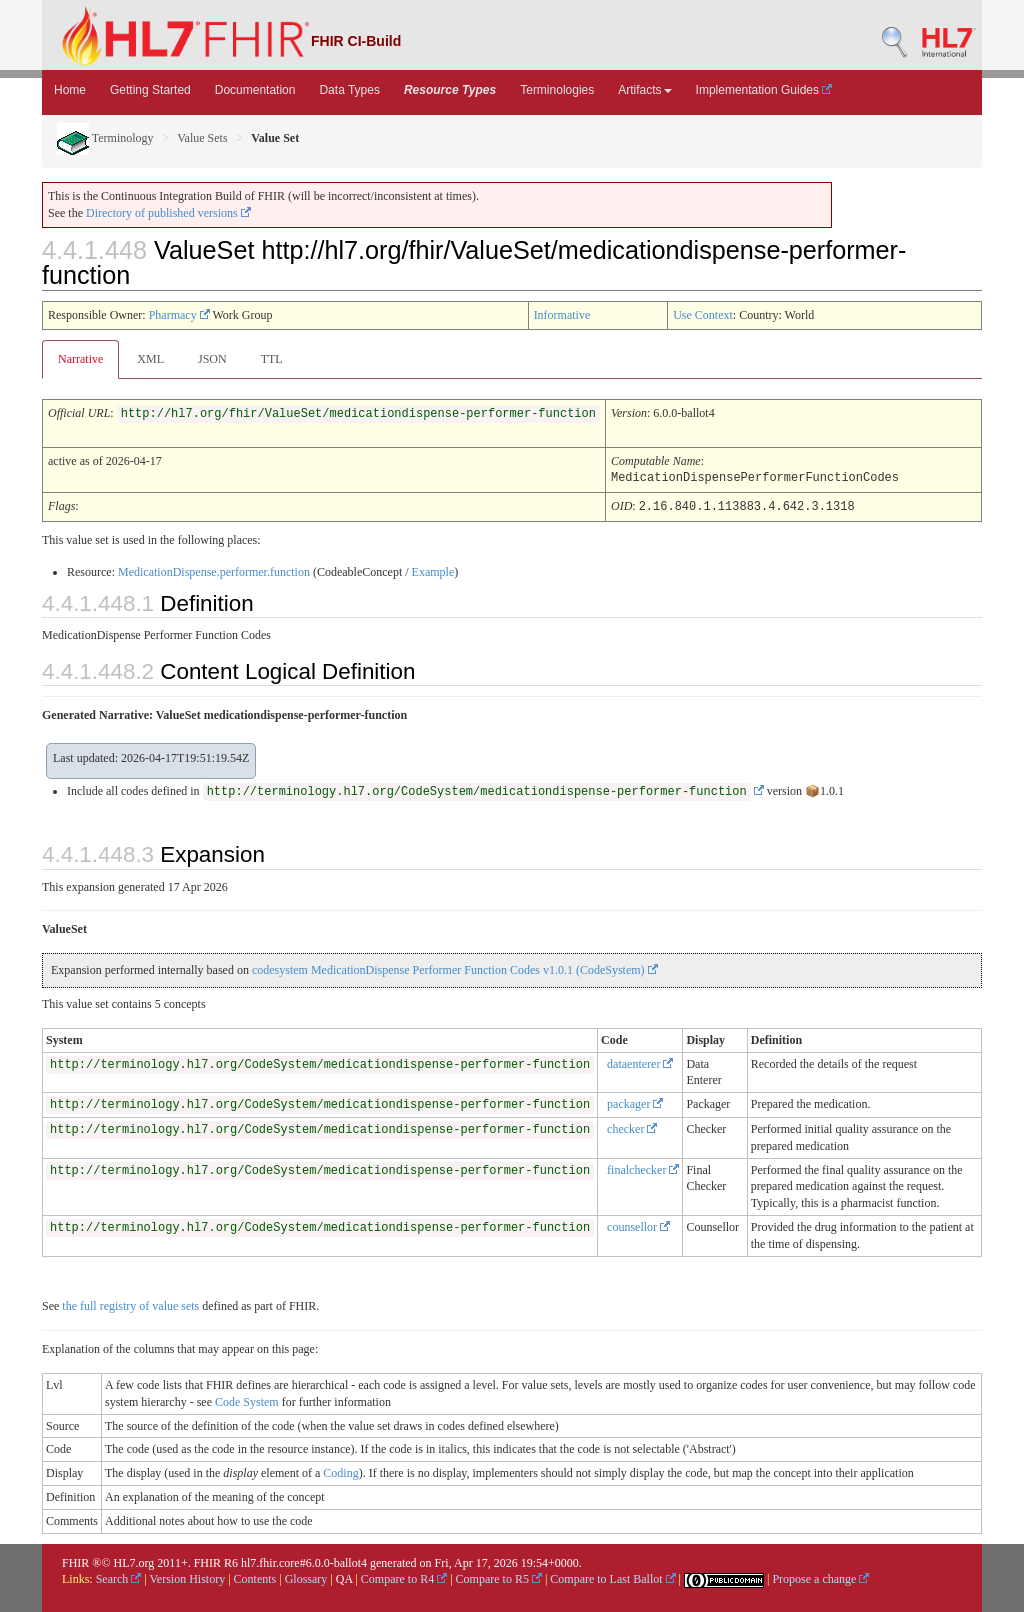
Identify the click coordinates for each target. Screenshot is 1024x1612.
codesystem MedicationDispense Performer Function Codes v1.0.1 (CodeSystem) (455, 968)
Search (119, 1577)
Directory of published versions (168, 213)
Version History (188, 1577)
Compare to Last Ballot (612, 1577)
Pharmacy (179, 315)
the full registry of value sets (130, 1304)
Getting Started (150, 90)
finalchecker (643, 1168)
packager (635, 1102)
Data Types (349, 90)
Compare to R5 (499, 1577)
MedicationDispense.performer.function (214, 570)
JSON (212, 359)
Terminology (105, 138)
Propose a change (820, 1577)
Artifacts (644, 90)
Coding (340, 1471)
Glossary (306, 1577)
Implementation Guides (764, 90)
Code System (247, 1400)
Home (70, 90)
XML (150, 359)
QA (344, 1577)
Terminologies (557, 90)
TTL (272, 359)
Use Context (703, 315)
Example (433, 570)
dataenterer (640, 1062)
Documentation (255, 90)
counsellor (638, 1225)
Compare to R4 (404, 1577)
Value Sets (202, 138)
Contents (255, 1577)
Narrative (80, 359)
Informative (562, 315)
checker (632, 1127)
